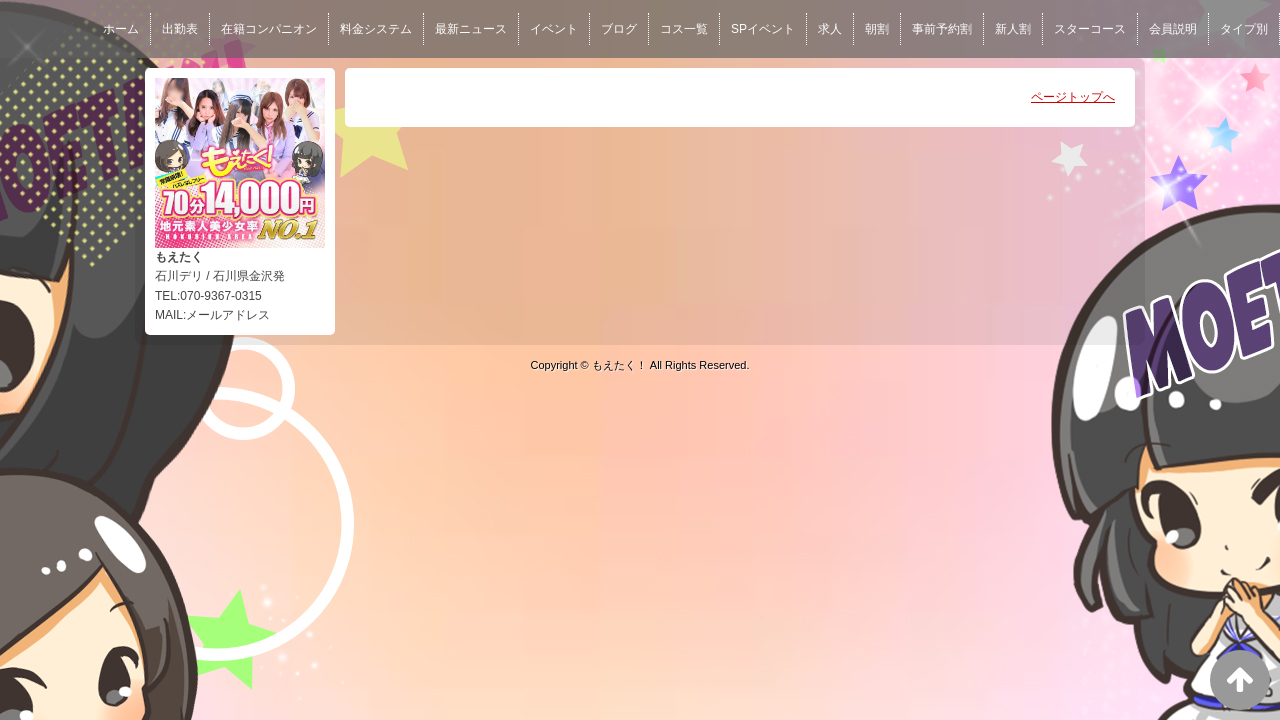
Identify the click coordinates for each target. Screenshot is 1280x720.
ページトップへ (1073, 97)
